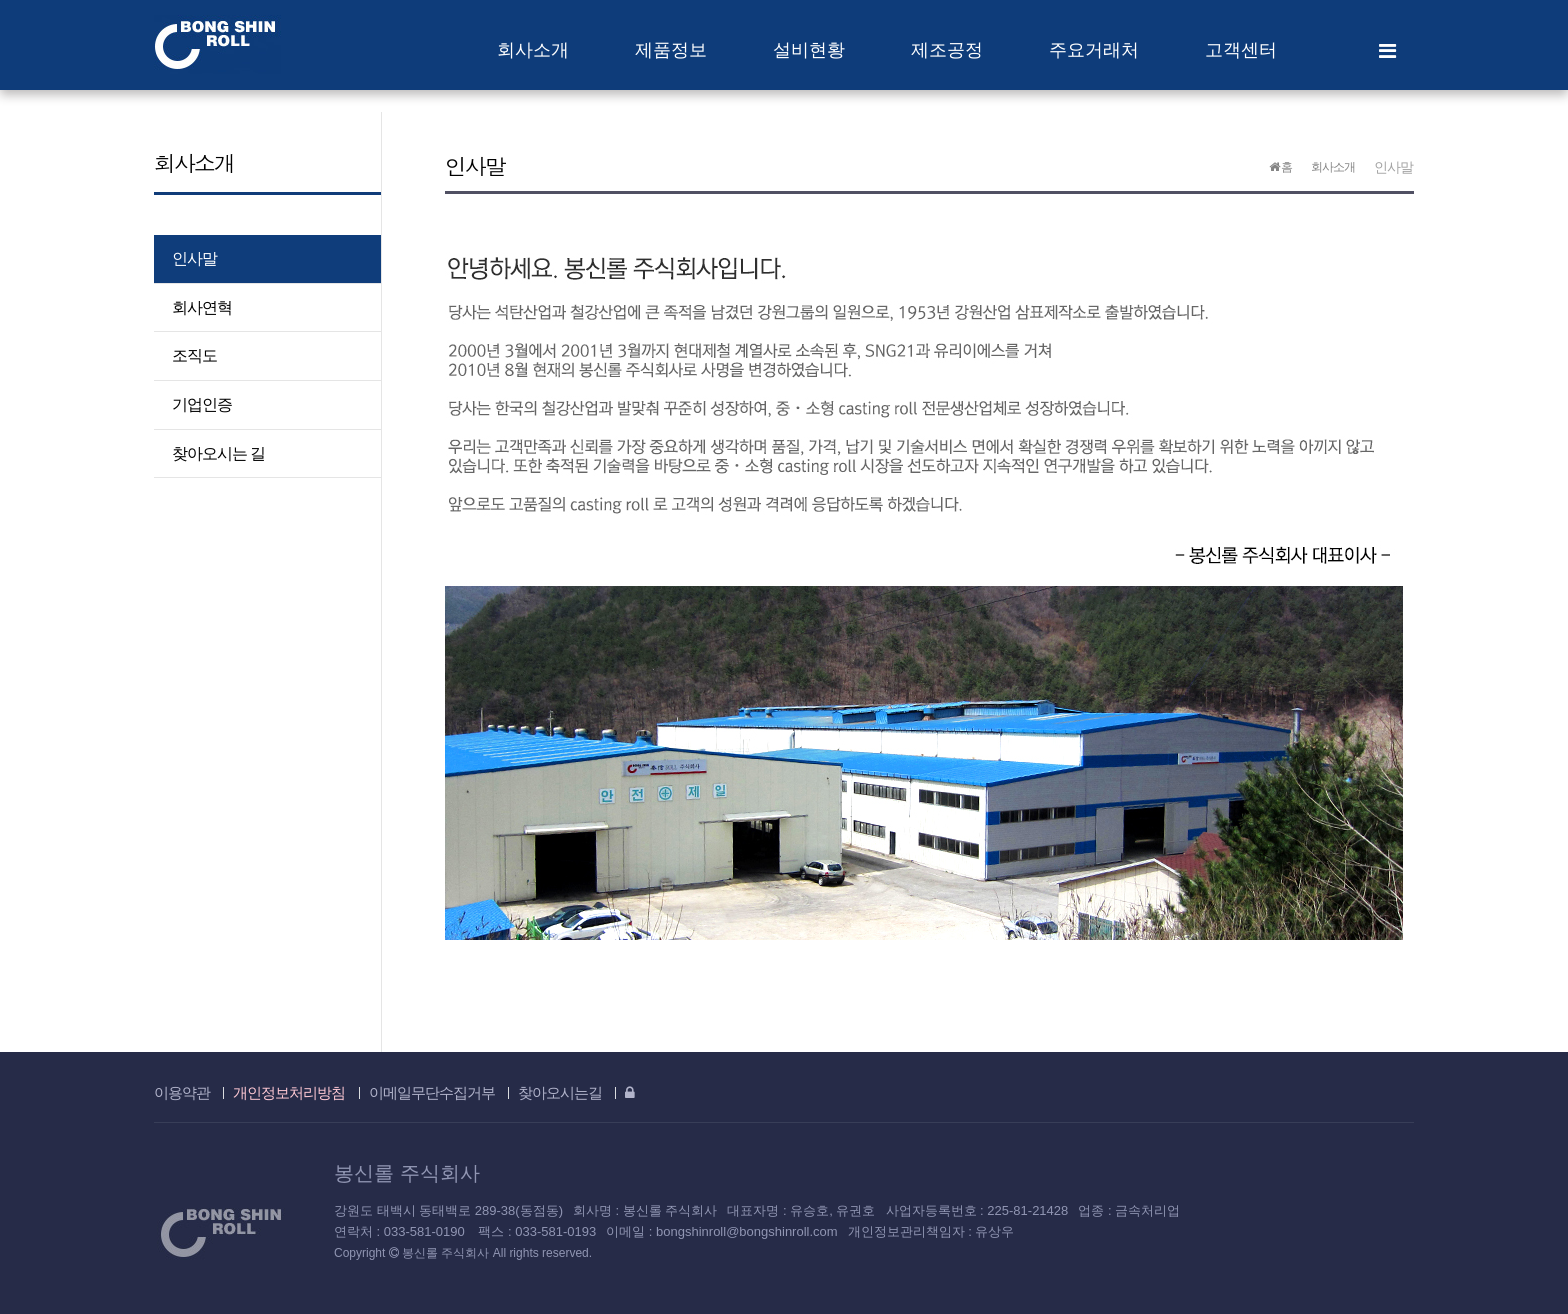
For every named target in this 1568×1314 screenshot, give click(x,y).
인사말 (194, 258)
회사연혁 (202, 307)
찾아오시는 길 (218, 453)
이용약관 (182, 1092)
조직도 (194, 355)
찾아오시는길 (560, 1092)
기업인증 (202, 404)
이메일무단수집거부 (432, 1092)
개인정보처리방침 (289, 1092)
